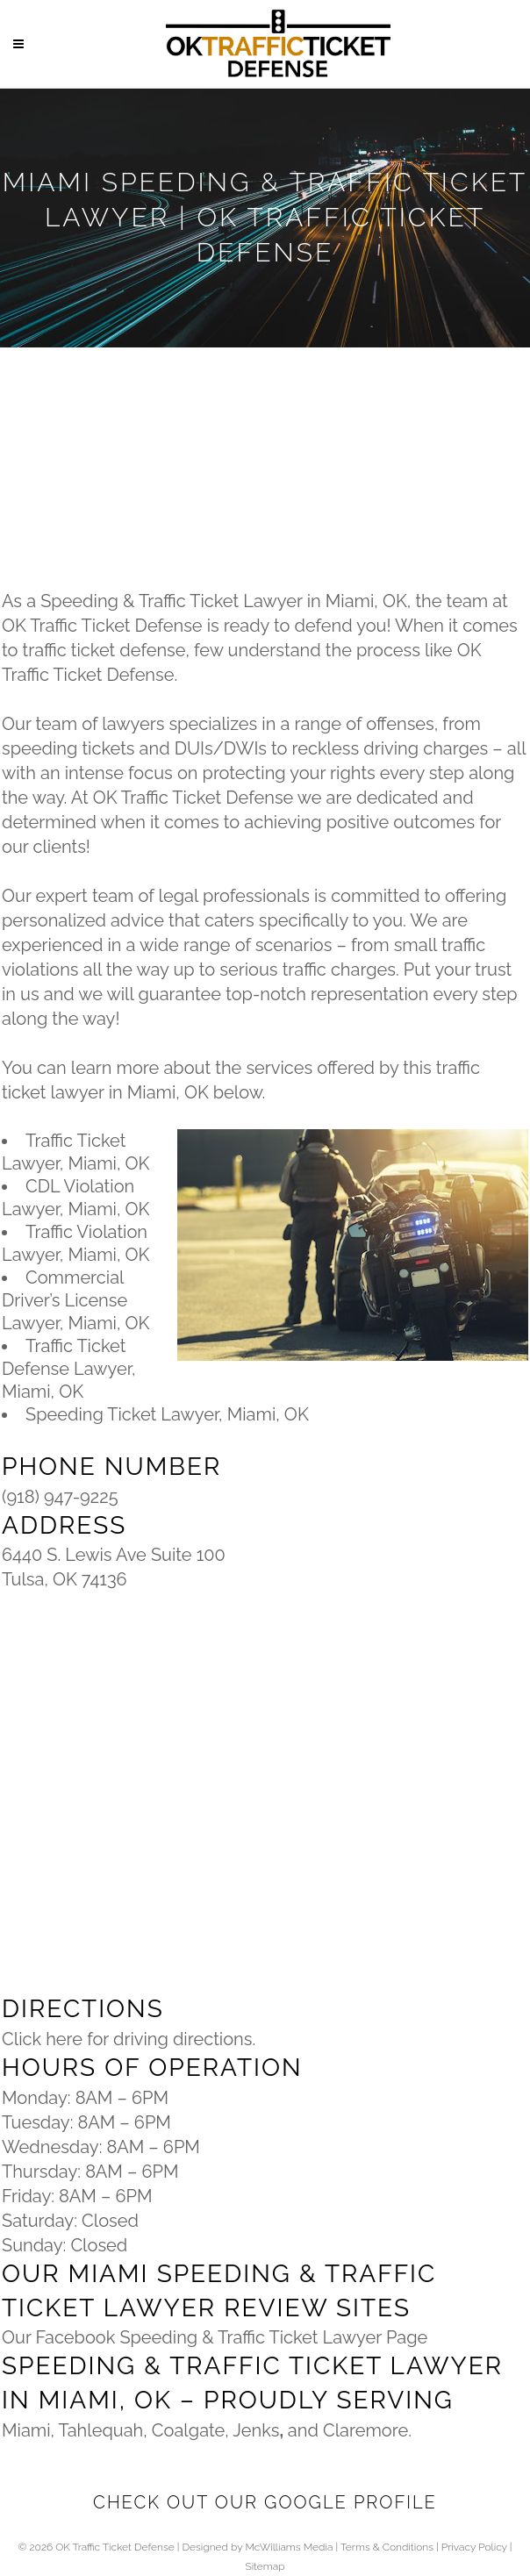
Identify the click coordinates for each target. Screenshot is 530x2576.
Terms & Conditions (386, 2547)
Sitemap (264, 2566)
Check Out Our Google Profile (265, 2502)
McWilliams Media (289, 2547)
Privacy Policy (474, 2547)
